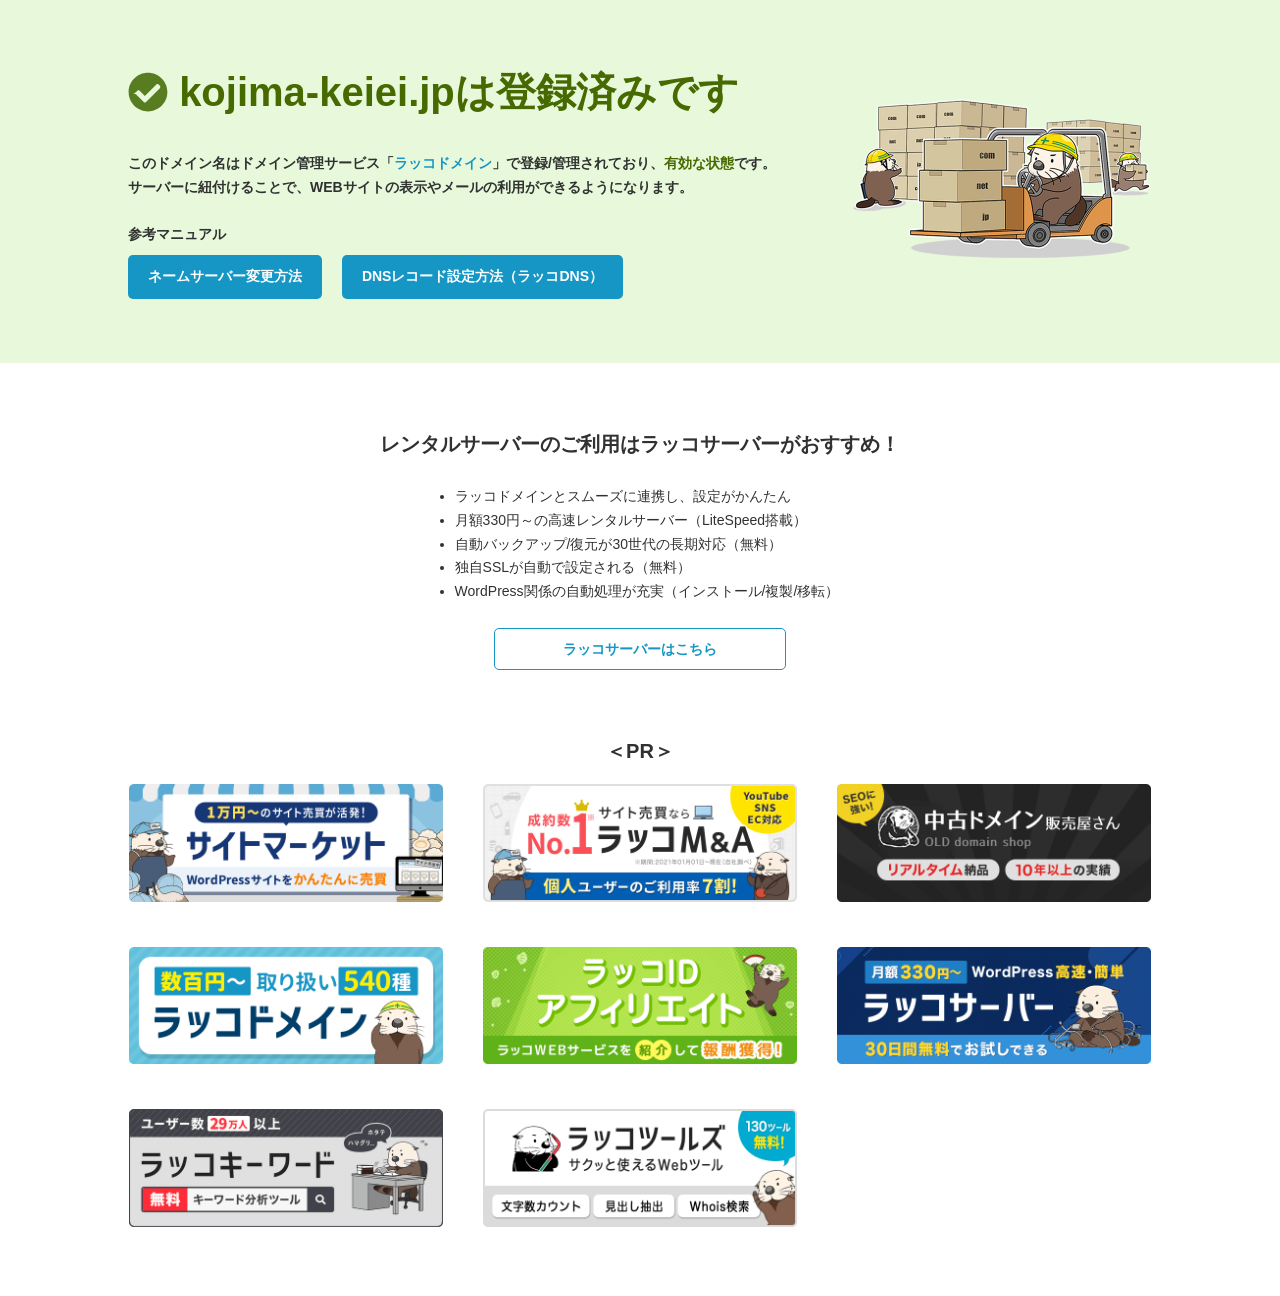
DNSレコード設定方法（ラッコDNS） (482, 276)
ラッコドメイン (443, 163)
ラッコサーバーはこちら (640, 649)
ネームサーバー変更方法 (225, 276)
